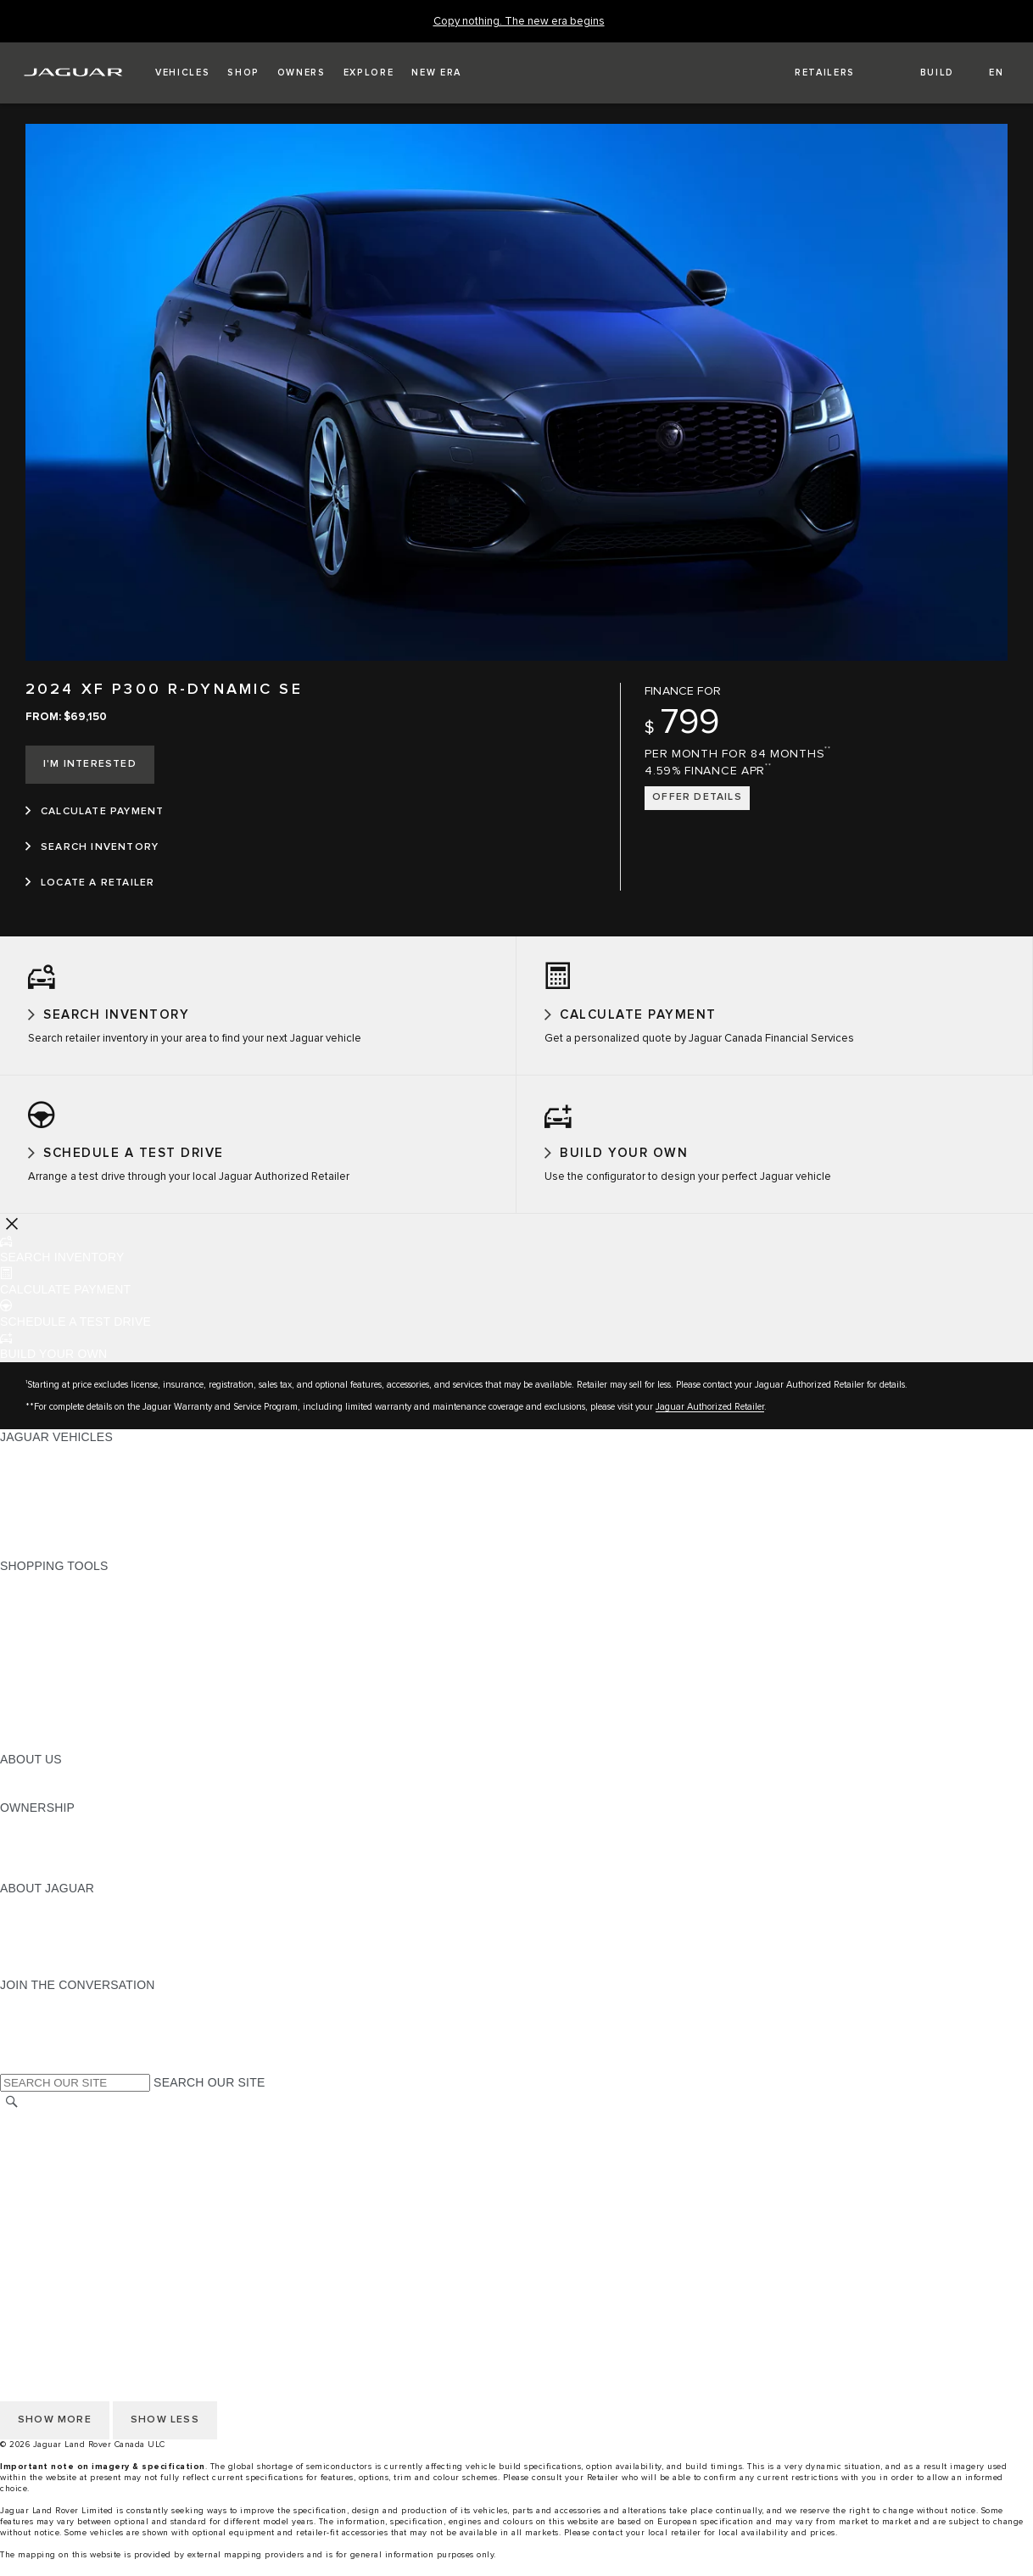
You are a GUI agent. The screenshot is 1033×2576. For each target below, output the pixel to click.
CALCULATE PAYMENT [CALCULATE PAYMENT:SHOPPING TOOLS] (65, 1628)
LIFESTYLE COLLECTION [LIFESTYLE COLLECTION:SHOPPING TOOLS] (72, 1725)
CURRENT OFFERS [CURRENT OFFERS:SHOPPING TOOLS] (56, 1596)
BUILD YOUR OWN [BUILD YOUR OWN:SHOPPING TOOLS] (53, 1612)
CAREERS (29, 2214)
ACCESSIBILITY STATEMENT (82, 2247)
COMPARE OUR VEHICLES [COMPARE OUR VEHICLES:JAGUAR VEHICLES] (77, 1548)
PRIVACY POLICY (50, 2150)
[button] (182, 72)
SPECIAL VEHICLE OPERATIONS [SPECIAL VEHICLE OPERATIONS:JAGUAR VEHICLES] (94, 1516)
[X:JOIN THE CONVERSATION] (12, 2080)
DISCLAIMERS (41, 2198)
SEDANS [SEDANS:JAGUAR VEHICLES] (25, 1483)
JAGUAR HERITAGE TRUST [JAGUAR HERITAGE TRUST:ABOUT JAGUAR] (79, 1983)
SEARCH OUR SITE (209, 2097)
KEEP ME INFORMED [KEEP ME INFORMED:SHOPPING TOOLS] (61, 1677)
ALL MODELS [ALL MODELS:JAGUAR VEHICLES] (37, 1467)
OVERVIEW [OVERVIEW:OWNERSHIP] (32, 1838)
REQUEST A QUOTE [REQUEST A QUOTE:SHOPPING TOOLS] (57, 1661)
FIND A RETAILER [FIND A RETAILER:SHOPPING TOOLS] (50, 1644)
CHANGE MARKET (53, 2134)
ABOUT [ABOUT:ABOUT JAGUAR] (21, 1918)
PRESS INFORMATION (64, 2231)
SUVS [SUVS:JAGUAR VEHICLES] (16, 1499)
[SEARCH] (12, 2116)
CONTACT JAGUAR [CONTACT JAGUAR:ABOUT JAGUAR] (55, 1967)
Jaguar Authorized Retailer (710, 1421)
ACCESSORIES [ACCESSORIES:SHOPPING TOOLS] (43, 1709)
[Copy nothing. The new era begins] (519, 21)
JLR (11, 1789)
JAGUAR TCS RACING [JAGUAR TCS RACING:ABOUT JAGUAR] (63, 1951)
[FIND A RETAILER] (809, 73)
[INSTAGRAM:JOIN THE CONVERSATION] (42, 2015)
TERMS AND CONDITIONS (75, 2182)
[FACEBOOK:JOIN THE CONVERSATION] (40, 2063)
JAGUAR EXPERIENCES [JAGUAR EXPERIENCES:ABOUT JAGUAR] (69, 1935)
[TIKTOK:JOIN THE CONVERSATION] (28, 2031)
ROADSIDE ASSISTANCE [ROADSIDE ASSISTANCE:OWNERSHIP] (71, 1886)
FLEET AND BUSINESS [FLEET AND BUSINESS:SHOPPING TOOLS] (65, 1741)
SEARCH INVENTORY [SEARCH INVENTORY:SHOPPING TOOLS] (62, 1757)
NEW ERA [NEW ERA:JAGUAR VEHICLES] (28, 1564)
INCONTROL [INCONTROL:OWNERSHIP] (35, 1854)
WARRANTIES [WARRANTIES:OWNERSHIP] (40, 1870)
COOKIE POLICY (47, 2166)
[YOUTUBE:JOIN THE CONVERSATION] (35, 2047)
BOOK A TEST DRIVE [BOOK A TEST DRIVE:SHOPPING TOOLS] (60, 1693)
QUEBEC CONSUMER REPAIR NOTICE (111, 2263)
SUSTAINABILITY (49, 1806)
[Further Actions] (12, 1238)
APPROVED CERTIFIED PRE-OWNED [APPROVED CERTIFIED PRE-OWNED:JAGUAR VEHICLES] (107, 1532)
